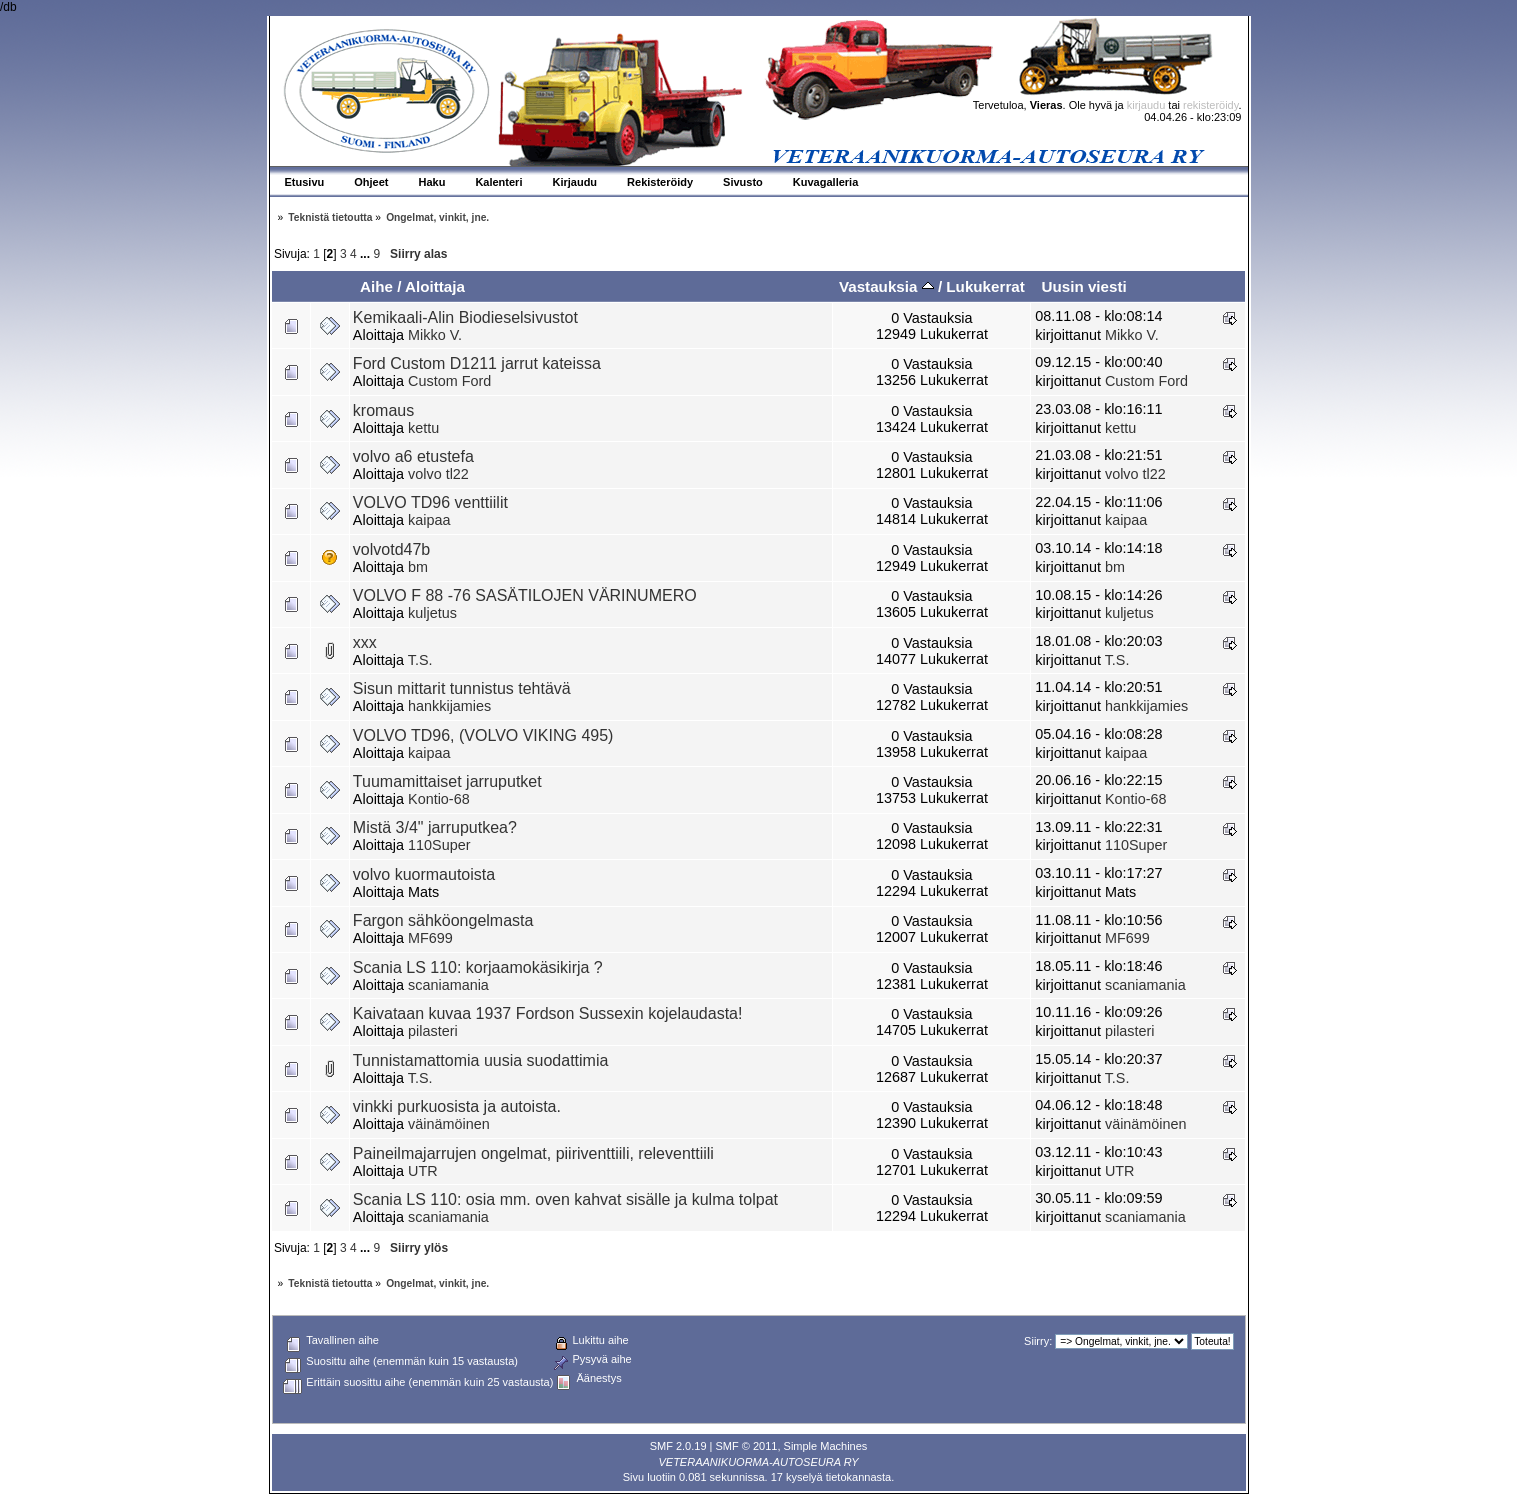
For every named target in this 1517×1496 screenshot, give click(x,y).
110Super (439, 845)
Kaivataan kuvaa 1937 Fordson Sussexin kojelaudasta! (548, 1013)
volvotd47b (391, 549)
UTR (423, 1171)
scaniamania (448, 985)
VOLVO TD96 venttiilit (430, 502)
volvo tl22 (438, 474)
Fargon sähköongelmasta (443, 920)
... (366, 254)
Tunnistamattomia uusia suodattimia (481, 1060)
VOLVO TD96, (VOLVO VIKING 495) (483, 735)
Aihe (376, 286)
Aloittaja (435, 286)
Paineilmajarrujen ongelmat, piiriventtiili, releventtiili (533, 1153)
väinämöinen (449, 1124)
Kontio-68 (439, 799)
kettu (423, 428)
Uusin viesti (1083, 286)
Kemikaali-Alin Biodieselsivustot (465, 317)
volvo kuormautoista (424, 874)
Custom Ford (449, 381)
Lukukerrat (985, 286)
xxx (365, 642)
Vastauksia (886, 286)
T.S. (420, 660)
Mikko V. (435, 335)
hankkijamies (449, 706)
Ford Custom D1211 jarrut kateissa (477, 363)
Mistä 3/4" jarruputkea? (435, 827)
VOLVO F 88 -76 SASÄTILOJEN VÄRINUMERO (525, 595)
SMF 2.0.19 (678, 1446)
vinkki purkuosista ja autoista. (457, 1106)
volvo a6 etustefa (413, 456)
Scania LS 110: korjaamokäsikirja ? (478, 967)
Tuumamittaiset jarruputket (447, 781)
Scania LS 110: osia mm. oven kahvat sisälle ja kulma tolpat (565, 1199)
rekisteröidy (1210, 105)
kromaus (383, 410)
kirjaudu (1146, 105)
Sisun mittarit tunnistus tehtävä (462, 688)
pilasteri (433, 1031)
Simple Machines (826, 1446)
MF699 (430, 938)
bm (418, 567)
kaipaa (429, 520)
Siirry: (1038, 1341)
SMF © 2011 (747, 1446)
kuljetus (432, 613)
